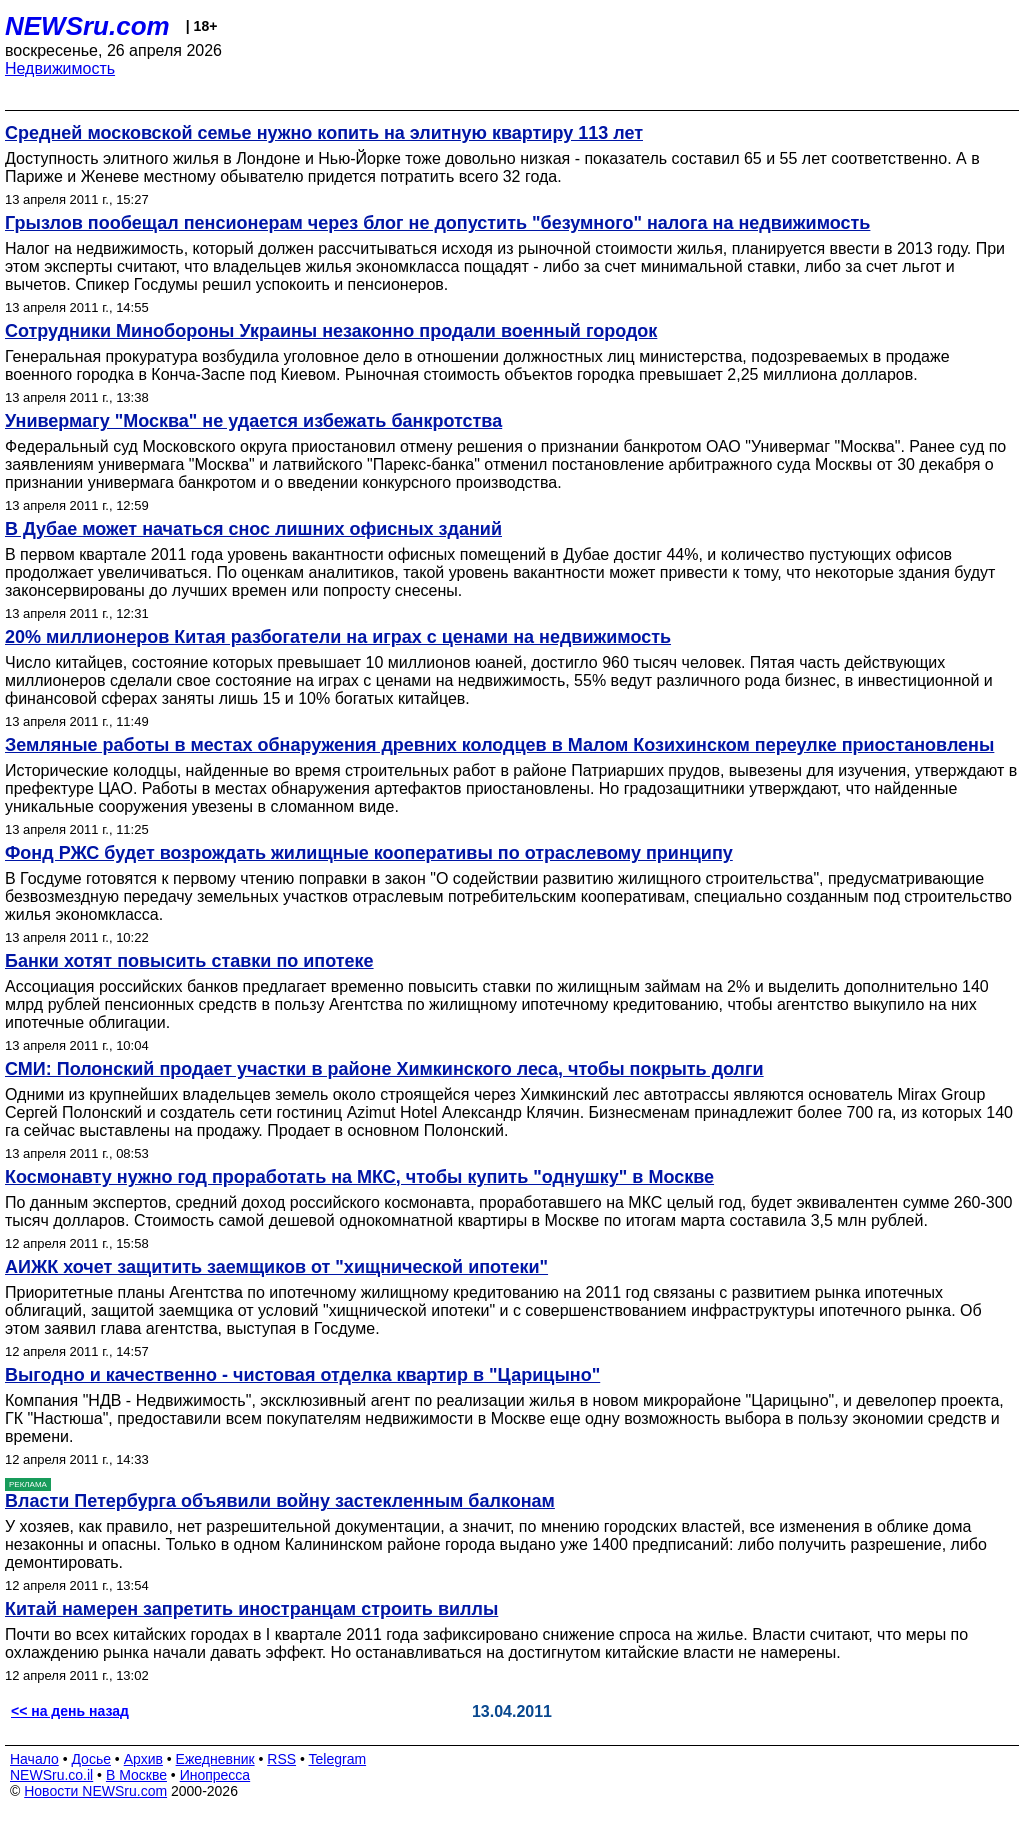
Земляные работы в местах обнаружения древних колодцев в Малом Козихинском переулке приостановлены (499, 745)
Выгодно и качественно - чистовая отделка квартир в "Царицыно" (302, 1375)
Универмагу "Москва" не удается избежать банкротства (253, 421)
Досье (91, 1759)
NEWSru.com (87, 26)
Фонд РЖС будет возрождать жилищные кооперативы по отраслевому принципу (369, 853)
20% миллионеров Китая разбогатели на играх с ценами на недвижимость (338, 637)
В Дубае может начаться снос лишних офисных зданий (253, 529)
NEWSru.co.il (51, 1775)
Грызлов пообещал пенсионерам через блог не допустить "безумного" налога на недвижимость (437, 223)
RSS (281, 1759)
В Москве (136, 1775)
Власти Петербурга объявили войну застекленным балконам (280, 1501)
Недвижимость (60, 68)
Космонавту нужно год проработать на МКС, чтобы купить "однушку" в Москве (359, 1177)
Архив (143, 1759)
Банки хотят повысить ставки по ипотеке (189, 961)
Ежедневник (215, 1759)
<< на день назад (70, 1711)
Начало (34, 1759)
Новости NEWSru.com (95, 1791)
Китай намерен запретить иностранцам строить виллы (251, 1609)
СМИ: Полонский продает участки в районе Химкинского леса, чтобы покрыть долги (384, 1069)
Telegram (338, 1759)
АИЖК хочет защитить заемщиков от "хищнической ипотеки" (276, 1267)
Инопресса (215, 1775)
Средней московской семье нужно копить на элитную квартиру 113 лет (324, 133)
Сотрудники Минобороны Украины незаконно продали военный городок (331, 331)
